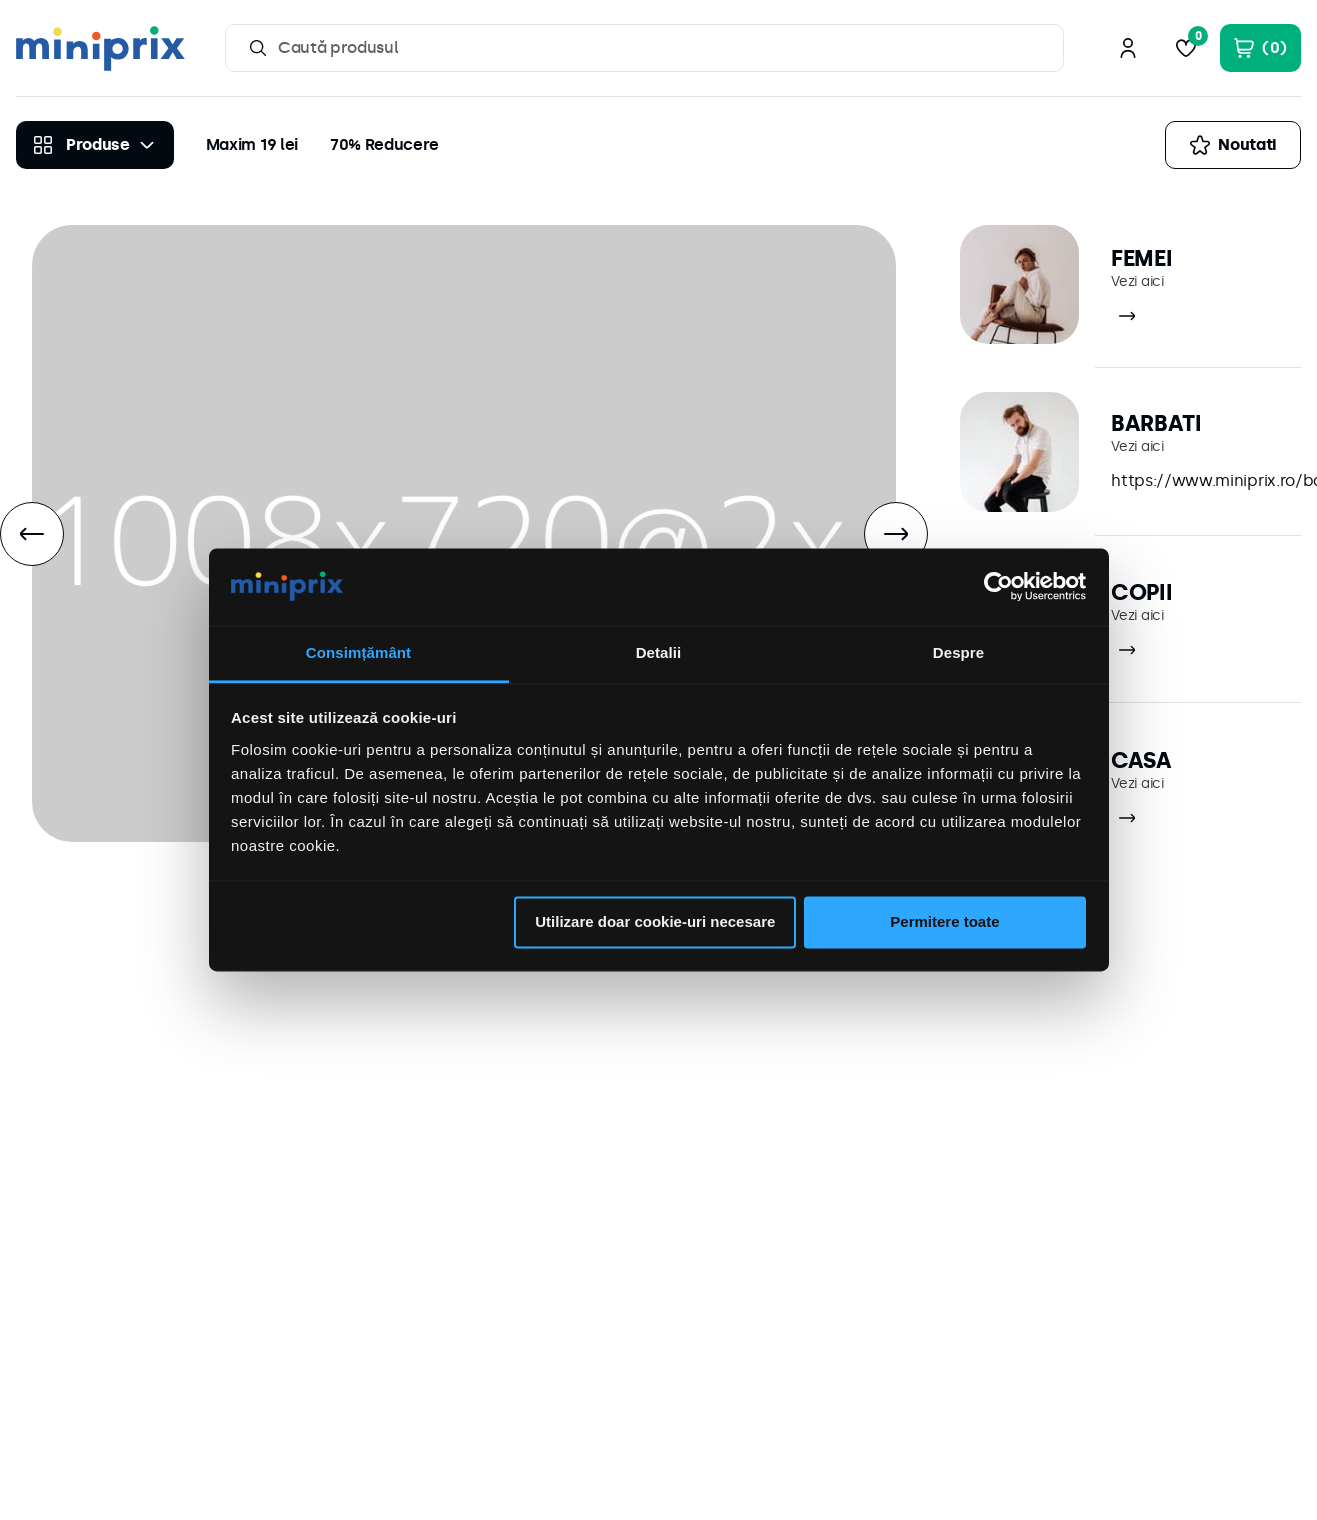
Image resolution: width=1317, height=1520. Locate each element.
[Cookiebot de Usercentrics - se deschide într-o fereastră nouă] (998, 587)
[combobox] (644, 48)
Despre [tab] (958, 652)
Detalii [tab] (659, 652)
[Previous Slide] (32, 534)
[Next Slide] (896, 534)
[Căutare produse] (258, 48)
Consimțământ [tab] (358, 652)
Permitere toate (944, 922)
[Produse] (95, 145)
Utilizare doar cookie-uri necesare (655, 922)
